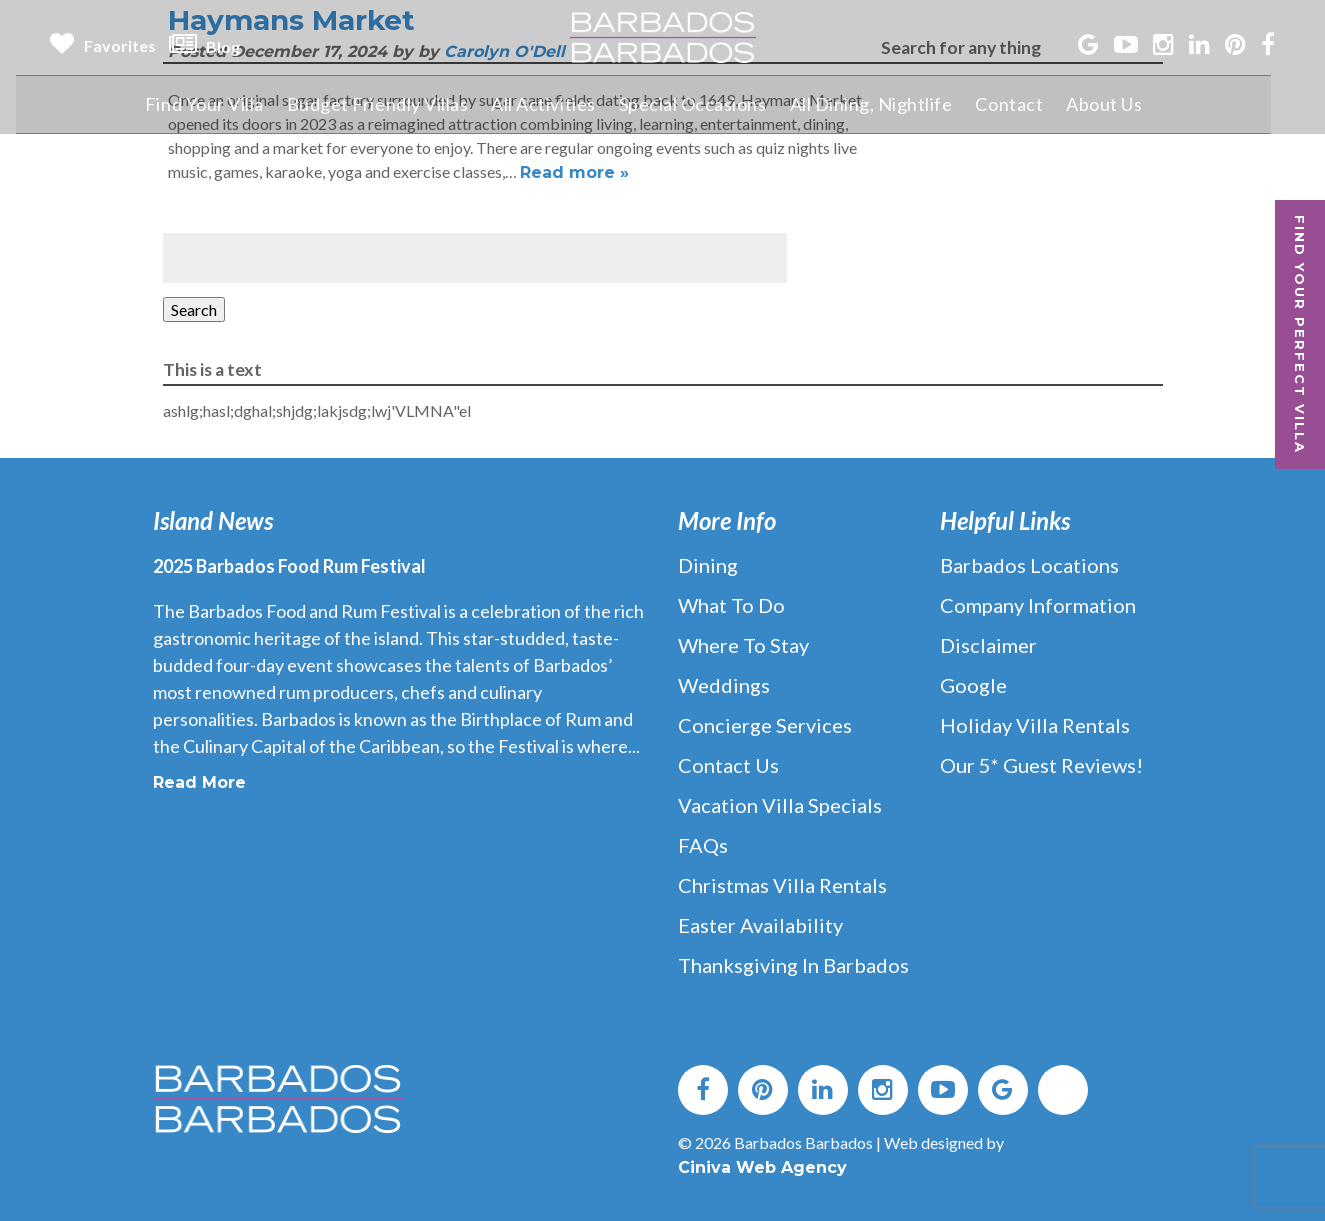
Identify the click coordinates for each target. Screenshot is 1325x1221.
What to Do (731, 605)
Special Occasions (711, 104)
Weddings (724, 685)
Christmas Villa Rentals (782, 885)
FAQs (703, 845)
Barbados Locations (1029, 565)
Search (194, 309)
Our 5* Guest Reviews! (1041, 765)
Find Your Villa (220, 104)
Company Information (1038, 605)
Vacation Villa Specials (780, 805)
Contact (1031, 104)
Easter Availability (760, 925)
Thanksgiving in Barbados (793, 965)
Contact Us (728, 765)
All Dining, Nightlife (892, 104)
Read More (199, 782)
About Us (1126, 104)
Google (973, 685)
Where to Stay (743, 645)
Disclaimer (988, 645)
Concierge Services (765, 725)
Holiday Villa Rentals (1035, 725)
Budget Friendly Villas (394, 104)
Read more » (574, 172)
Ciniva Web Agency (762, 1167)
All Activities (561, 104)
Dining (708, 565)
